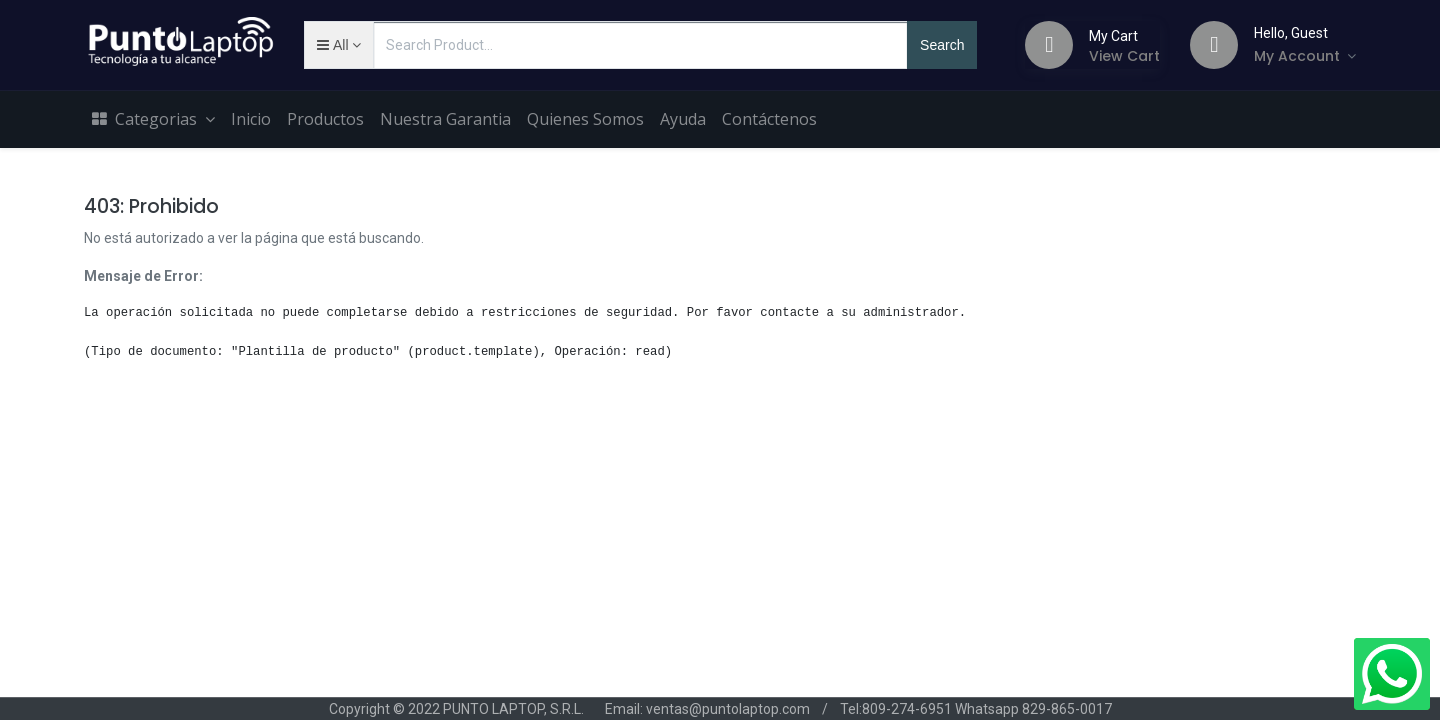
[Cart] (1049, 45)
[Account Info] (1305, 56)
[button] (338, 45)
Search (942, 45)
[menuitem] (251, 120)
